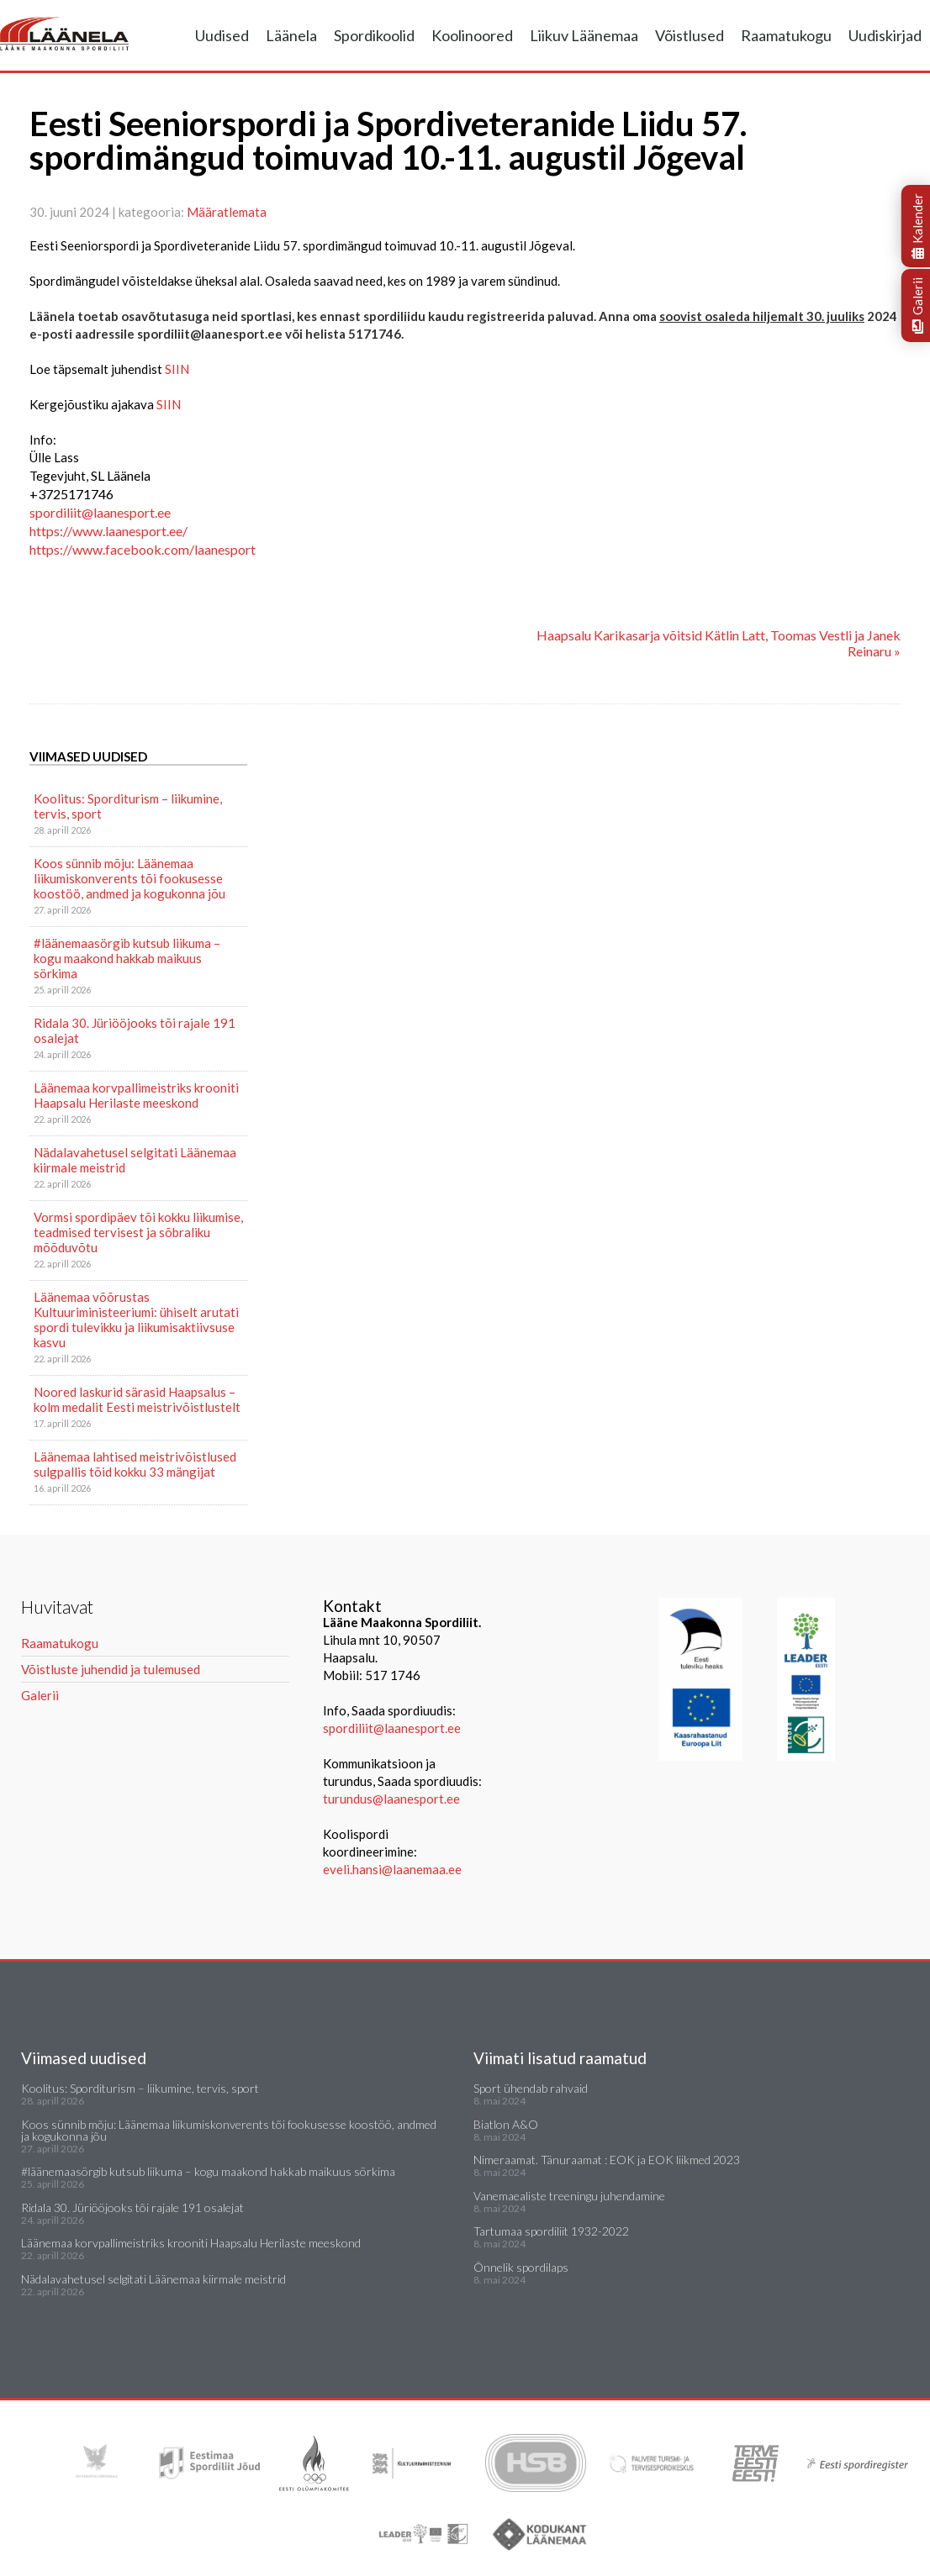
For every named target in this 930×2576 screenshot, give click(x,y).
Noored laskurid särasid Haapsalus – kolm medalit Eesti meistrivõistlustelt (137, 1399)
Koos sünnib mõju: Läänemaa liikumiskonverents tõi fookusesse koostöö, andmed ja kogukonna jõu (129, 878)
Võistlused (689, 35)
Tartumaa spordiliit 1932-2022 (551, 2231)
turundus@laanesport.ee (392, 1798)
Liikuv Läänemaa (584, 35)
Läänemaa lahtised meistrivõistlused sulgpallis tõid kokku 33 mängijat (135, 1464)
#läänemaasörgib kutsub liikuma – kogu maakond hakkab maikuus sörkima (127, 958)
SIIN (177, 369)
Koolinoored (472, 35)
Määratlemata (227, 211)
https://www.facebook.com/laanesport (142, 549)
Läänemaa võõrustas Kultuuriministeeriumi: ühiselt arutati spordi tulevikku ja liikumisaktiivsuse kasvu (136, 1319)
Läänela (291, 35)
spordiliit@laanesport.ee (100, 512)
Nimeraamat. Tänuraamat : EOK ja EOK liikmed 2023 (606, 2159)
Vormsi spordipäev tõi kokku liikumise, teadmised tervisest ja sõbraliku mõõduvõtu (138, 1232)
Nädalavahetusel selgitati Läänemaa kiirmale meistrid (135, 1160)
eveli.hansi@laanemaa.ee (392, 1869)
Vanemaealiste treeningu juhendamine (569, 2196)
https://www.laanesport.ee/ (108, 531)
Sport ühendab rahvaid (530, 2088)
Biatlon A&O (505, 2124)
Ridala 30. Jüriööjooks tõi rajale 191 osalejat (134, 1030)
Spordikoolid (374, 35)
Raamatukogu (786, 35)
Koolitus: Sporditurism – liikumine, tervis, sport (128, 806)
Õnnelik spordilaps (520, 2267)
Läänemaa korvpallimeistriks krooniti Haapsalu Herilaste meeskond (136, 1095)
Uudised (222, 35)
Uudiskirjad (885, 35)
